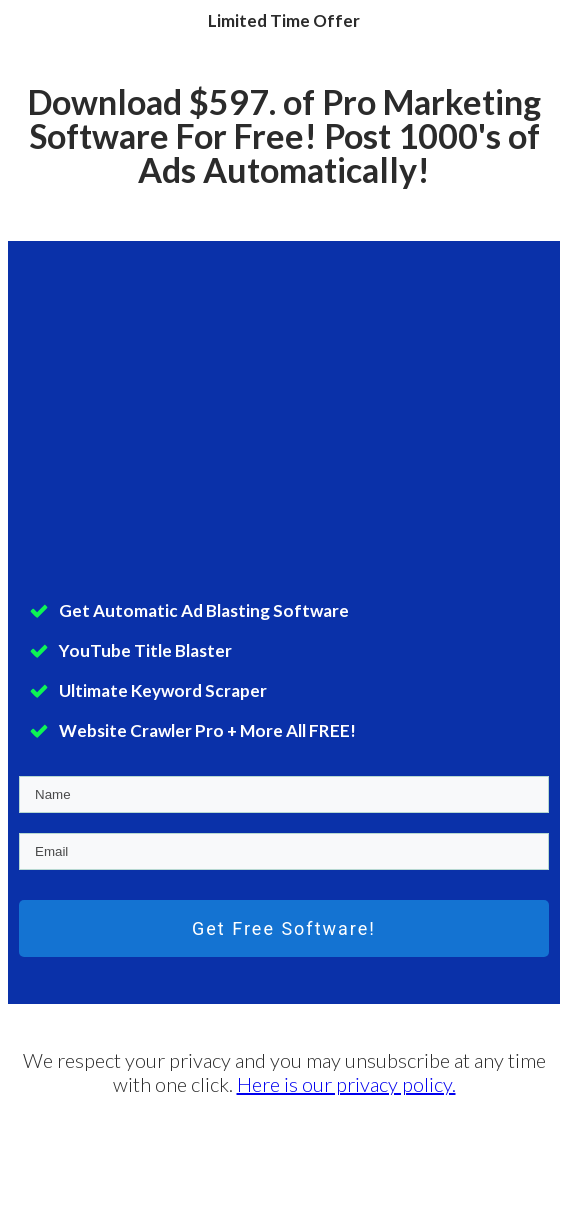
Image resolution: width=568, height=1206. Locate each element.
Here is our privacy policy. (346, 1084)
